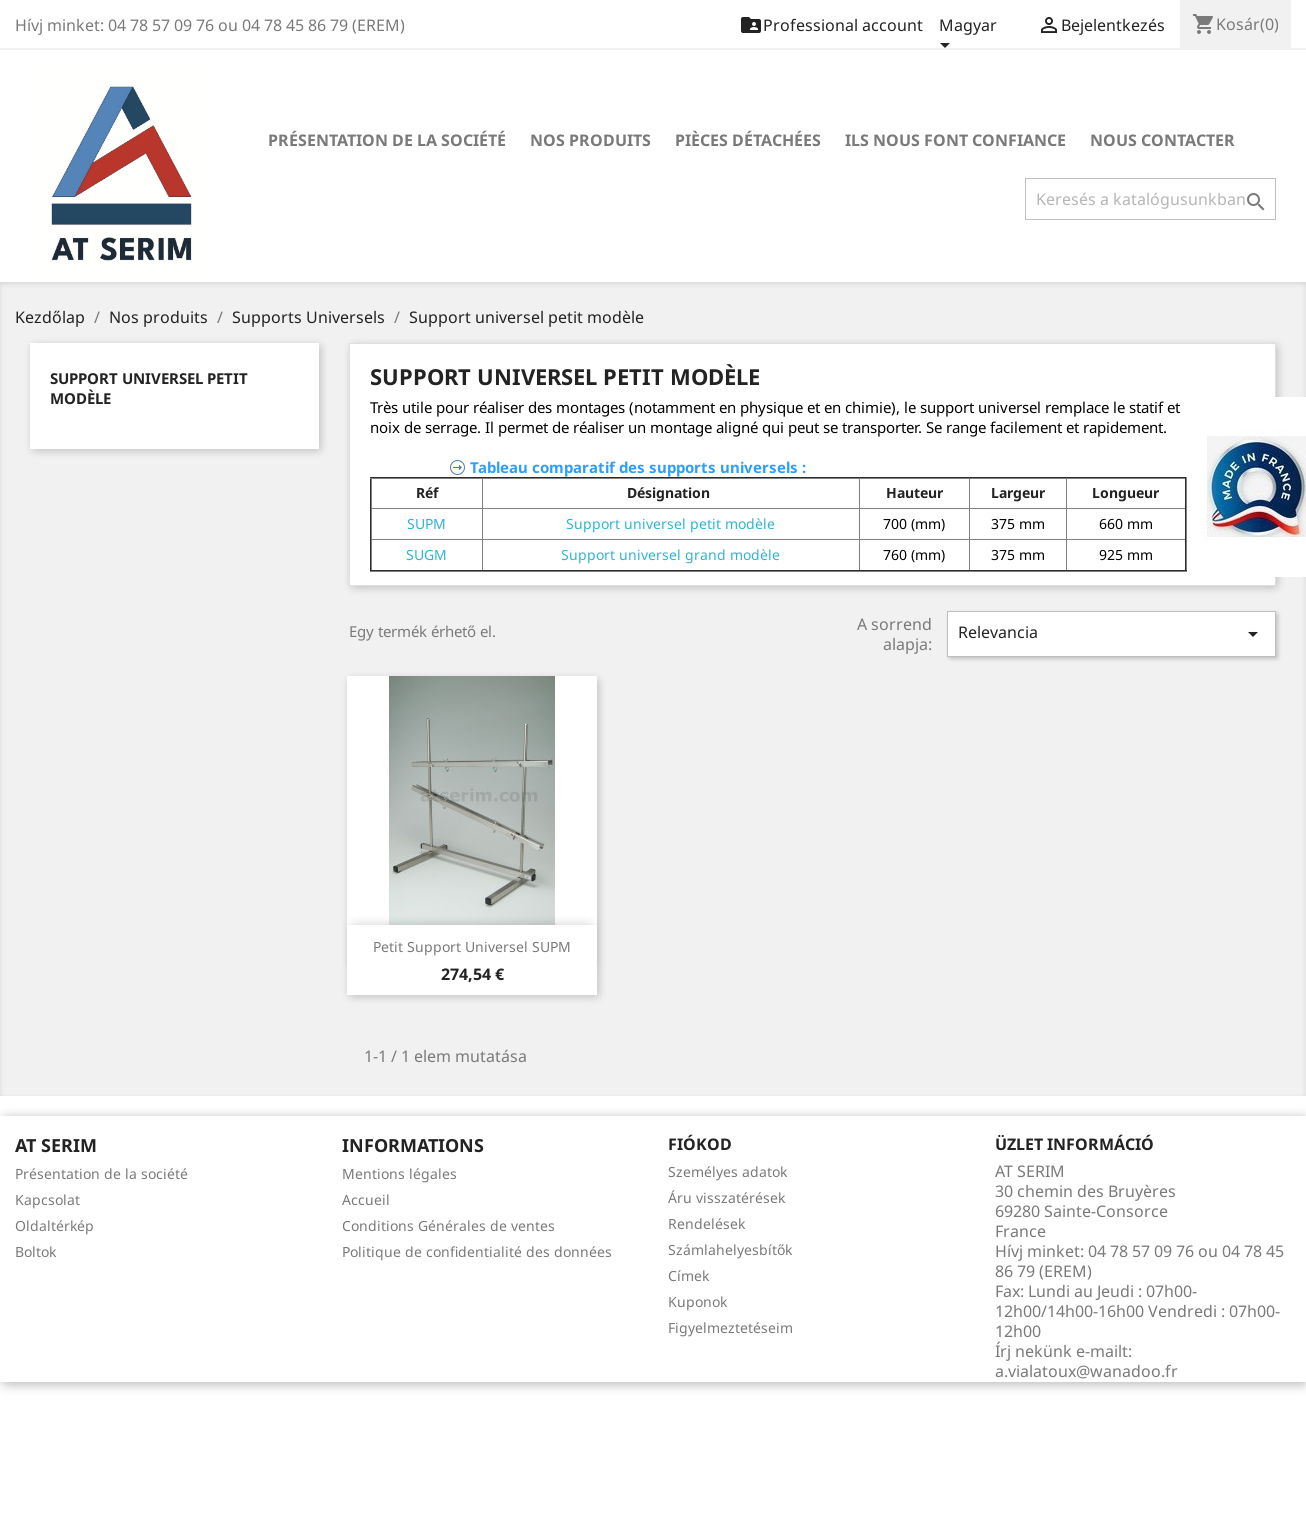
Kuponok (697, 1301)
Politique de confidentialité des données (477, 1251)
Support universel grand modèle (670, 554)
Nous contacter (1162, 140)
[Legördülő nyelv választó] (968, 37)
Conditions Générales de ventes (448, 1225)
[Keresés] (1150, 199)
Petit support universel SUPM (472, 946)
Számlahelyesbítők (730, 1249)
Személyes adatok (727, 1171)
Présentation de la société (387, 140)
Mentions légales (399, 1173)
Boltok (35, 1251)
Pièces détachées (748, 140)
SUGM (426, 554)
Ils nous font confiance (955, 140)
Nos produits (590, 140)
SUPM (426, 523)
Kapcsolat (47, 1199)
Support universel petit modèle (670, 523)
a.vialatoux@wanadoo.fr (1086, 1371)
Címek (688, 1275)
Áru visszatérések (726, 1197)
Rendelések (706, 1223)
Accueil (366, 1199)
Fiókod (700, 1144)
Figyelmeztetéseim (730, 1327)
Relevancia (1111, 633)
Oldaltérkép (54, 1225)
